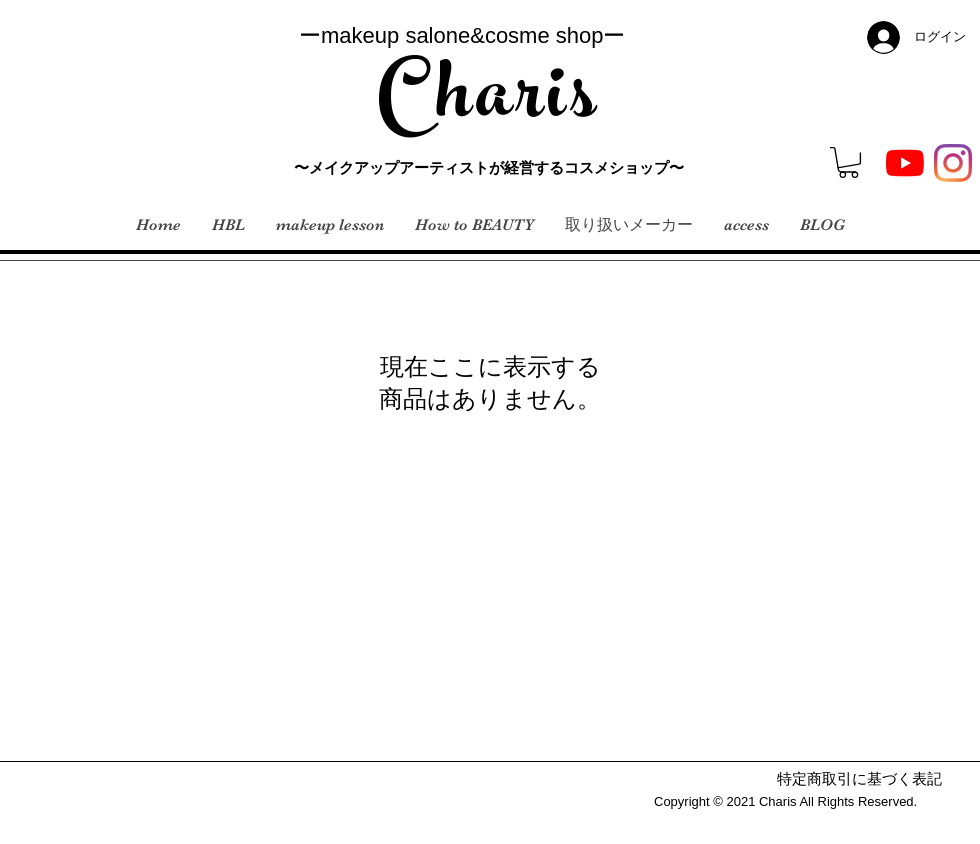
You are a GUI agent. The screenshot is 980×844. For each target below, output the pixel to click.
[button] (848, 162)
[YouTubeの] (905, 163)
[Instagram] (953, 163)
